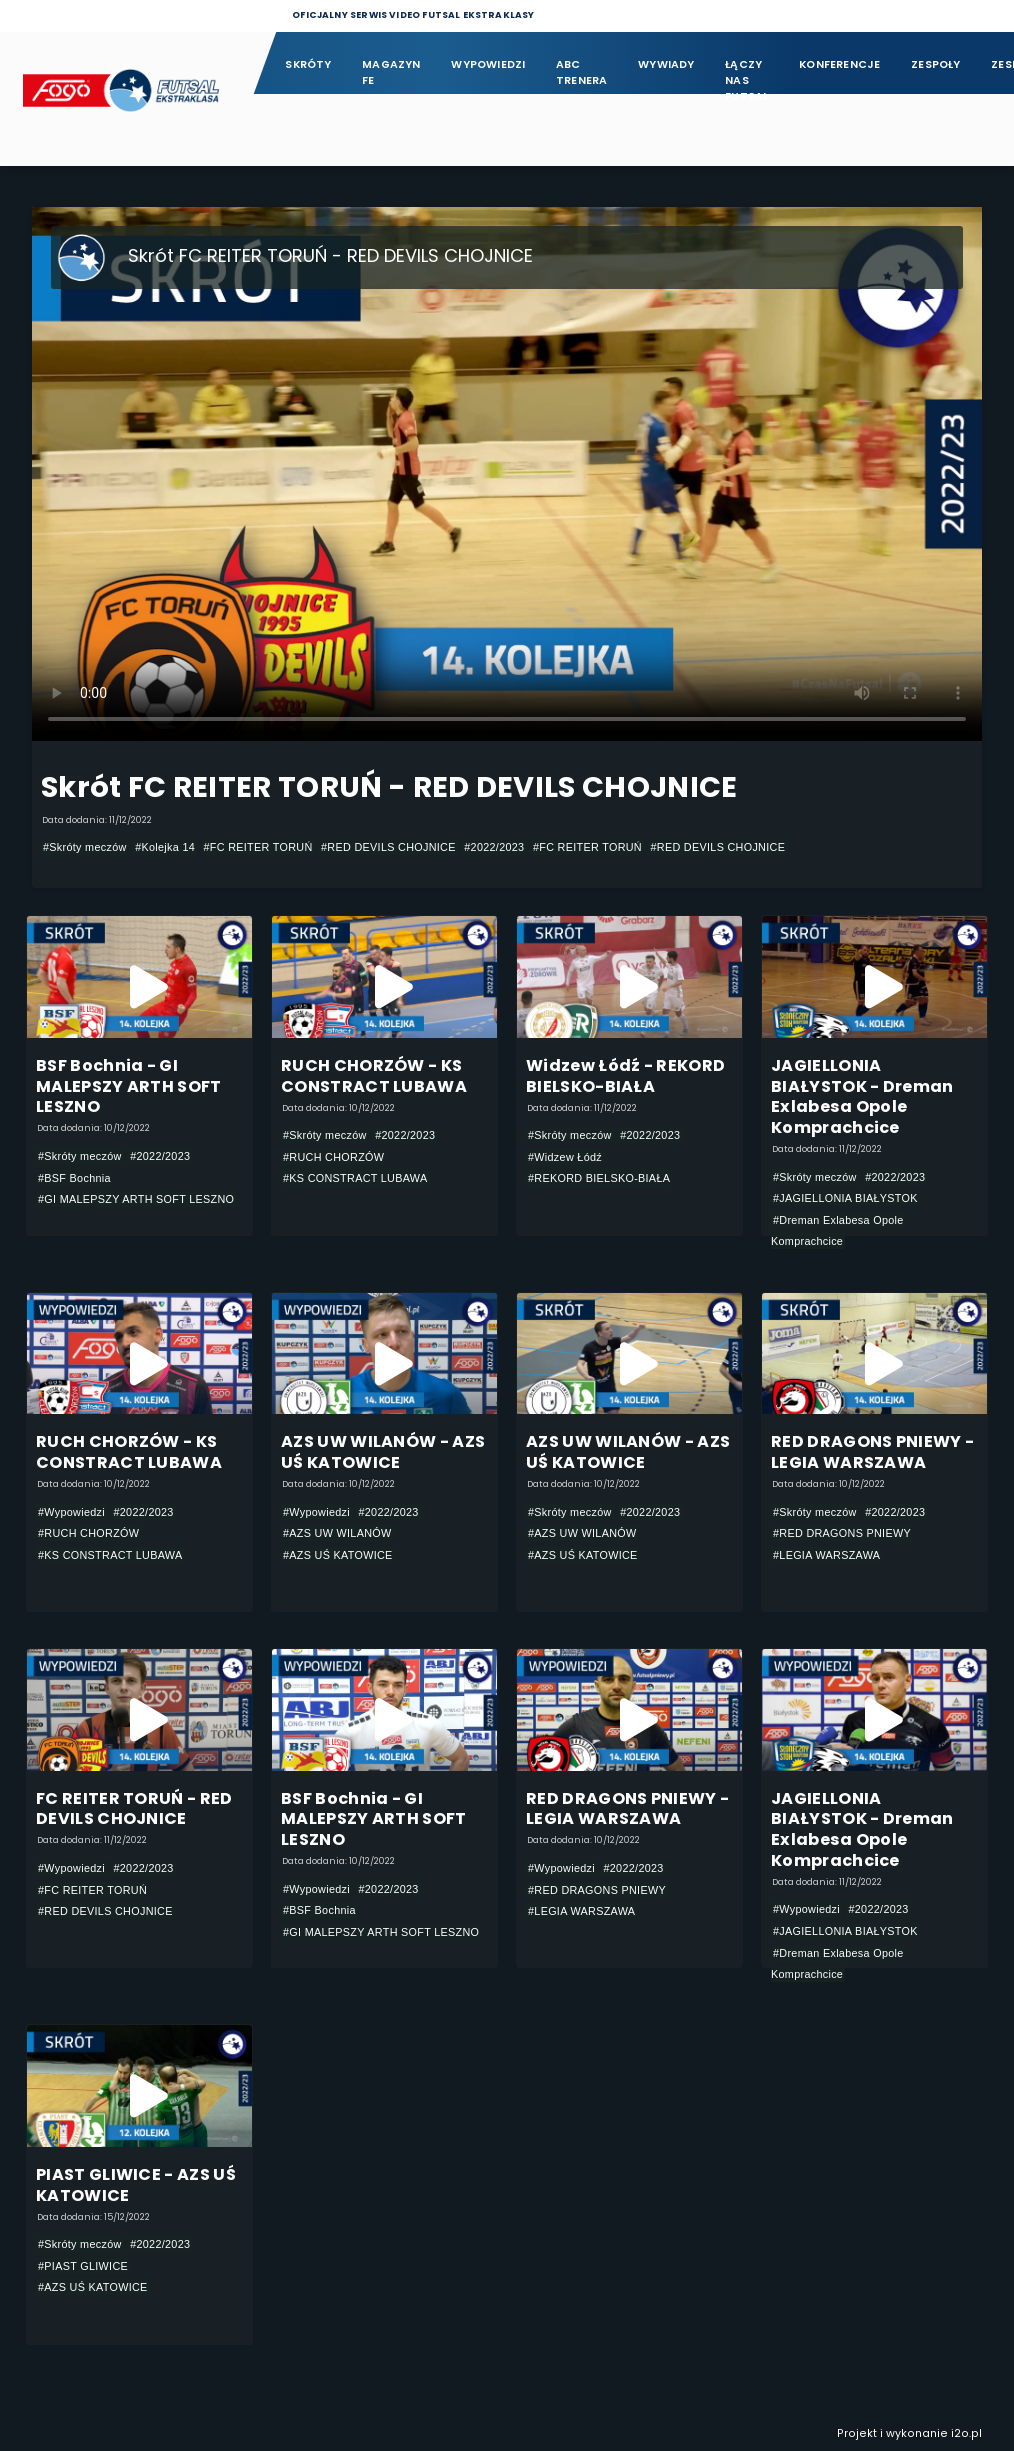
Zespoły (936, 64)
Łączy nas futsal (746, 73)
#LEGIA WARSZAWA (826, 1555)
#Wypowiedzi (71, 1512)
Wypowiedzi (488, 64)
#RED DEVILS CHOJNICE (388, 847)
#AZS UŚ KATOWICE (338, 1555)
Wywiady (666, 64)
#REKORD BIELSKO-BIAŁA (599, 1178)
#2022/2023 (494, 847)
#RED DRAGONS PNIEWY (842, 1533)
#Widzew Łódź (565, 1157)
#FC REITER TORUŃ (258, 847)
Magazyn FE (391, 72)
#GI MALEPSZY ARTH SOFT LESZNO (136, 1199)
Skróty (308, 64)
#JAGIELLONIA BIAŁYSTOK (845, 1198)
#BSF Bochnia (74, 1178)
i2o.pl (966, 2433)
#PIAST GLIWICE (83, 2266)
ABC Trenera (582, 72)
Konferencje (839, 64)
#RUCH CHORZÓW (333, 1157)
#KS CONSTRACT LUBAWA (355, 1178)
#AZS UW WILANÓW (337, 1533)
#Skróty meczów (85, 847)
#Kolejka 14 (165, 847)
